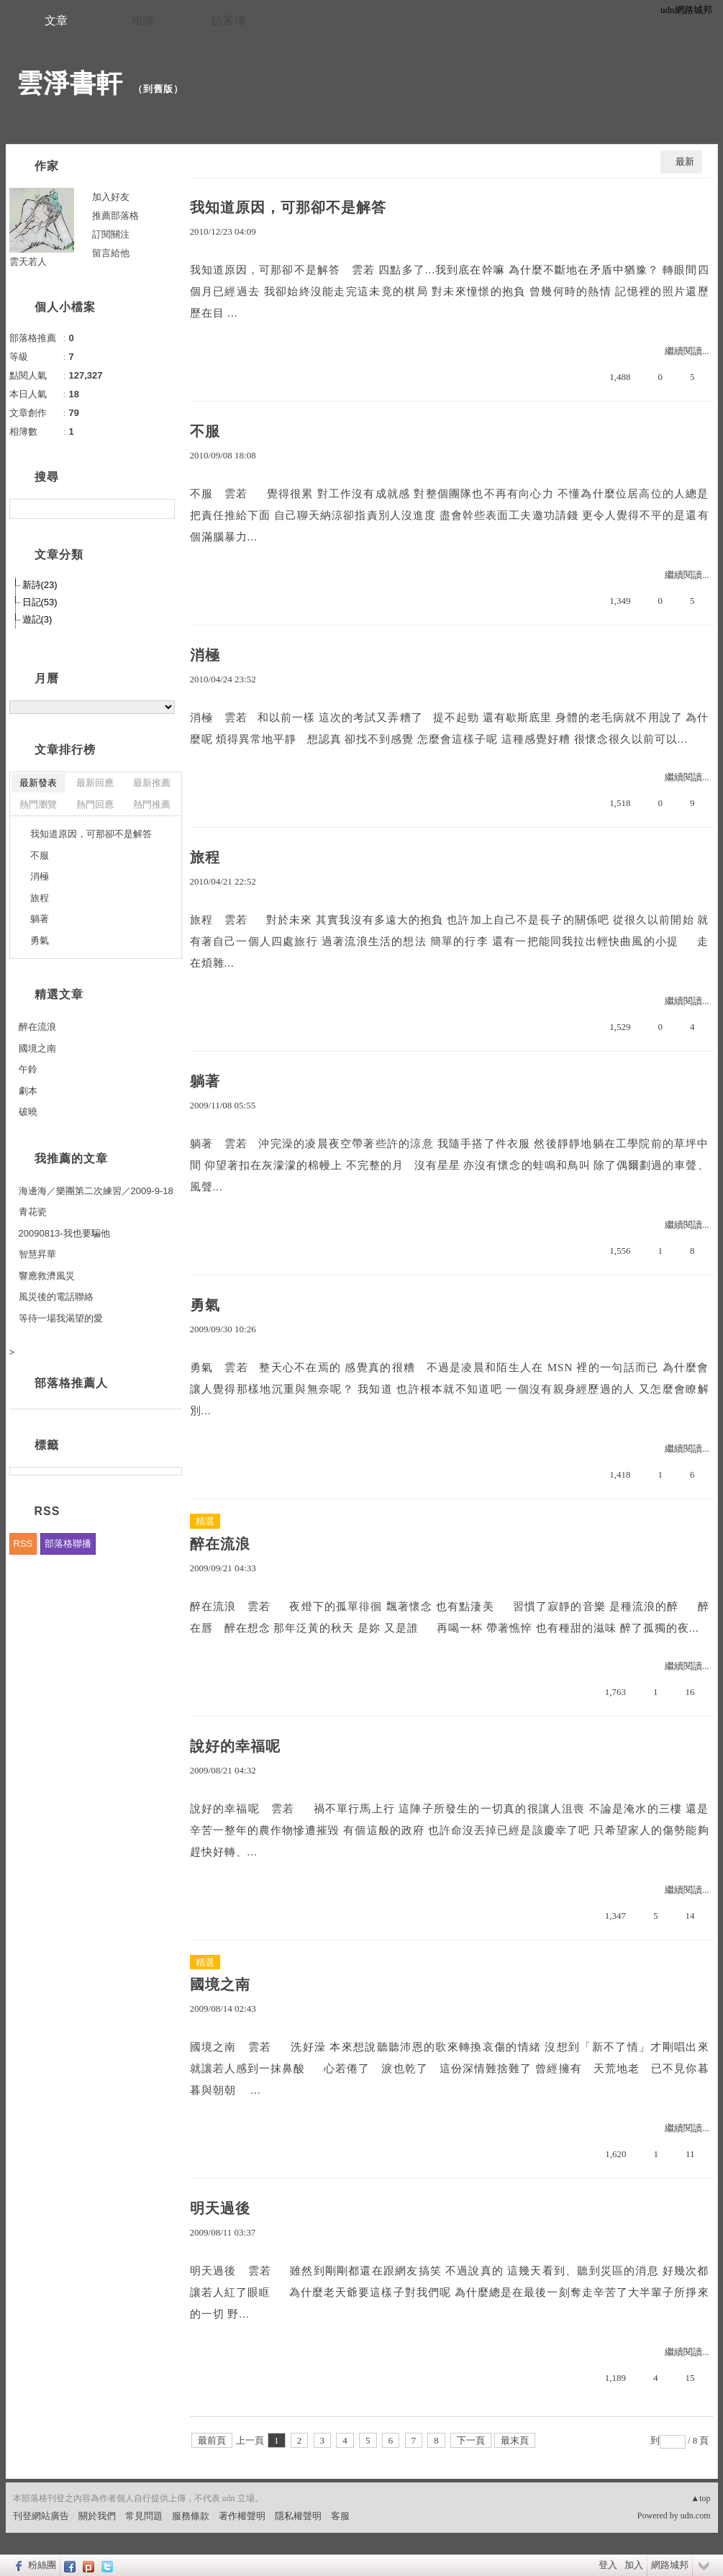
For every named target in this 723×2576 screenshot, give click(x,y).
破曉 (28, 1111)
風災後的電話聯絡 (56, 1296)
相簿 (142, 20)
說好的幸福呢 (235, 1746)
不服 (205, 431)
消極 (205, 655)
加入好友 (110, 196)
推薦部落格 (115, 215)
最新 (685, 161)
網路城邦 (669, 2564)
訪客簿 (229, 20)
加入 (633, 2564)
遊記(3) (37, 619)
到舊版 (158, 88)
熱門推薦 (151, 804)
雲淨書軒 (70, 83)
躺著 (205, 1081)
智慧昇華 (37, 1254)
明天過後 (220, 2208)
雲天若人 (28, 261)
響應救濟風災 (47, 1275)
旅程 (205, 857)
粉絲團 (42, 2564)
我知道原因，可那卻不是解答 (288, 207)
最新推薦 (151, 782)
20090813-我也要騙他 (64, 1233)
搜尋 (162, 509)
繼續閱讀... (687, 350)
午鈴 (28, 1069)
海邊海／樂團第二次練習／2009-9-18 (96, 1190)
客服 (340, 2516)
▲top (700, 2498)
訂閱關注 (110, 234)
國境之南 (220, 1984)
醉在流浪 (220, 1544)
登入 (608, 2564)
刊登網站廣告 (41, 2516)
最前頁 (212, 2440)
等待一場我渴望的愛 (61, 1318)
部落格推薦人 (71, 1383)
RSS (23, 1543)
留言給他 (110, 253)
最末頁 (515, 2440)
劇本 (28, 1090)
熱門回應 (95, 804)
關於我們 (97, 2516)
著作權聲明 (242, 2516)
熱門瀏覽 (38, 804)
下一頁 (471, 2440)
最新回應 (95, 782)
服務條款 (190, 2516)
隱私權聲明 (298, 2516)
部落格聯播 (68, 1543)
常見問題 (144, 2516)
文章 (56, 20)
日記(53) (40, 602)
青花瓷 (33, 1211)
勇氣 (205, 1305)
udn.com (696, 2516)
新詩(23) (40, 584)
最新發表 (38, 782)
